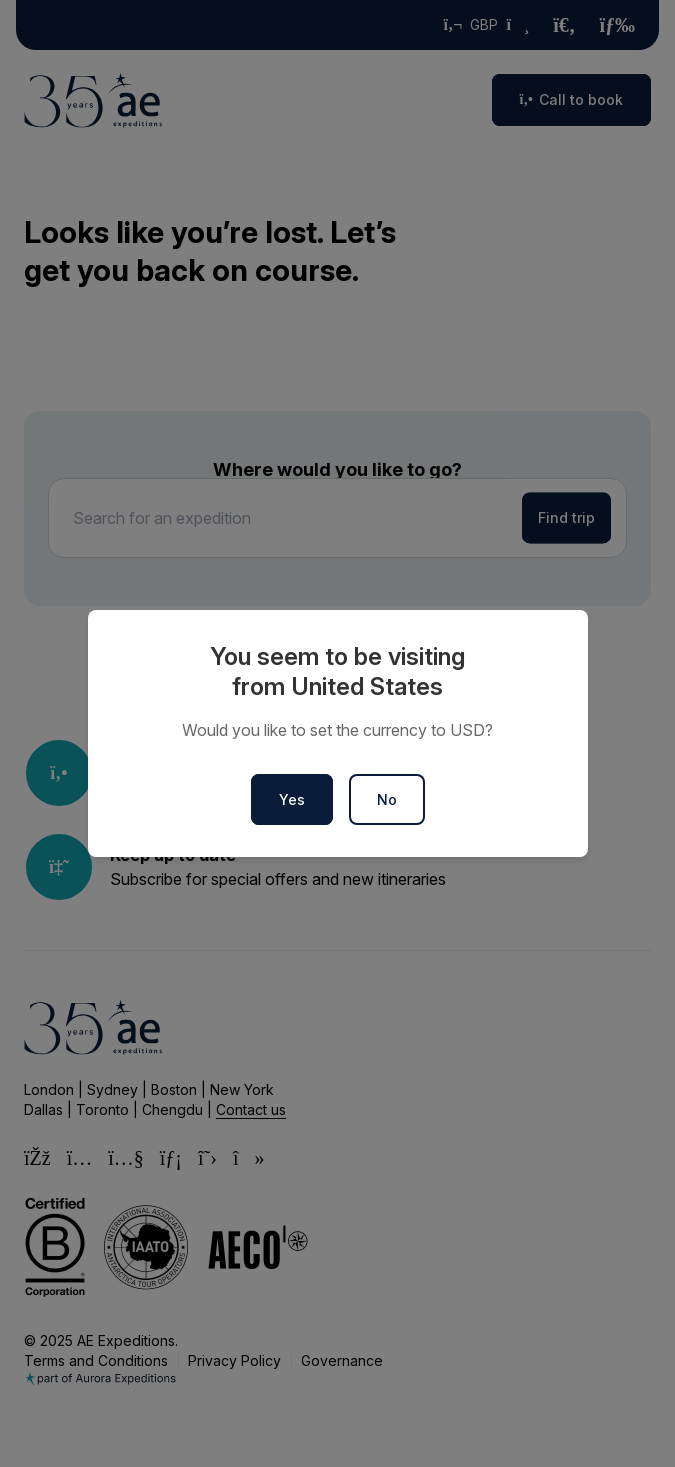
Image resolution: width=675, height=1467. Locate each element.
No (387, 799)
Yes (292, 799)
